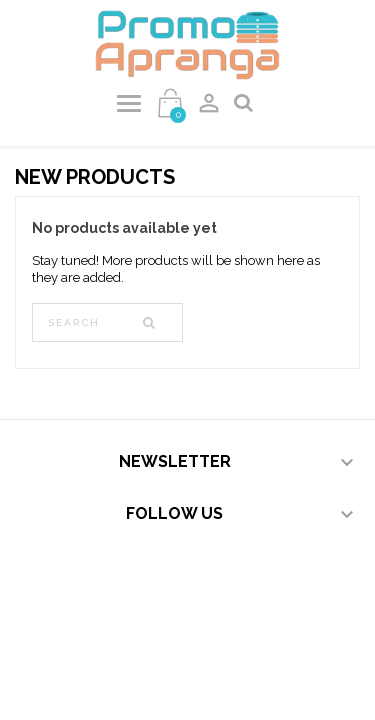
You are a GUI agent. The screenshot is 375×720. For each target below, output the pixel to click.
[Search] (107, 323)
